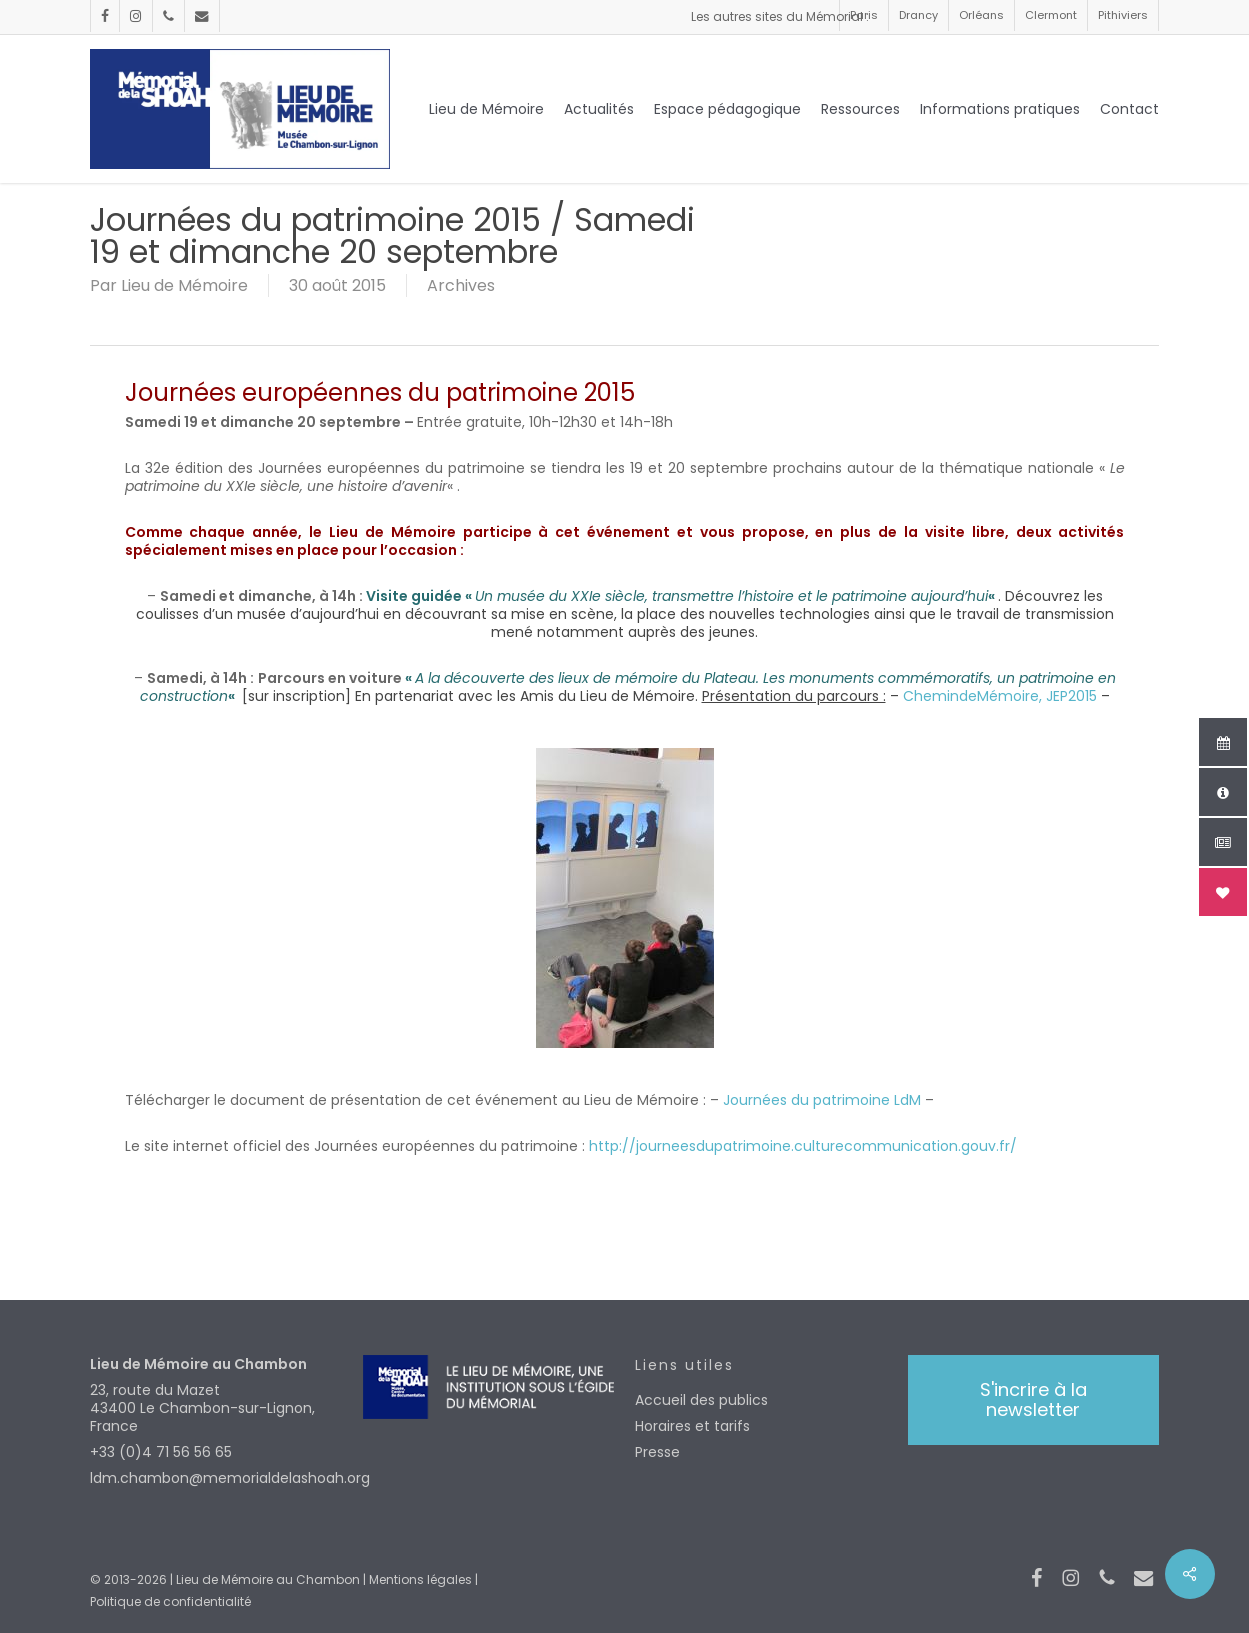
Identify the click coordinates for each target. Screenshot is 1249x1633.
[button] (1033, 1400)
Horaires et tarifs (692, 1426)
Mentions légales (420, 1579)
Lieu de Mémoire (184, 285)
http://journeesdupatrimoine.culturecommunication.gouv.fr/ (801, 1146)
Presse (657, 1452)
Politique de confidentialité (170, 1601)
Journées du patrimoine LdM (822, 1100)
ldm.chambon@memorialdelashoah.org (215, 1478)
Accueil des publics (701, 1400)
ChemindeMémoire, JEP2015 (1000, 696)
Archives (461, 285)
